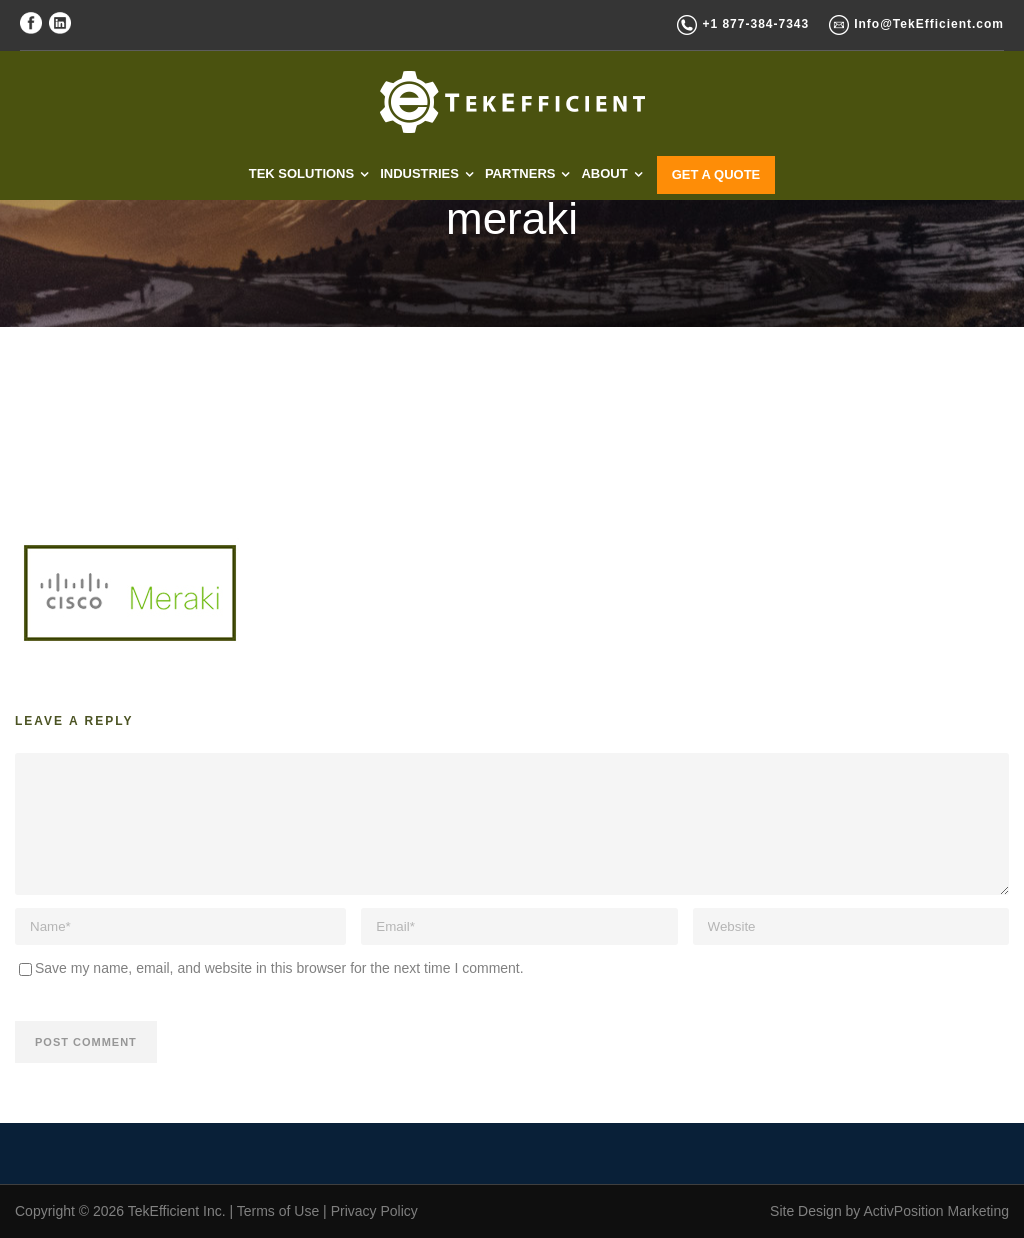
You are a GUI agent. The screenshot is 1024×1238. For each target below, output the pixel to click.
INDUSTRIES (419, 173)
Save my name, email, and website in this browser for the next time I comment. (279, 968)
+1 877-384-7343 (755, 24)
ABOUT (604, 173)
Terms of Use (278, 1211)
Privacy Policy (374, 1211)
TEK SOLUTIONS (301, 173)
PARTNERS (520, 173)
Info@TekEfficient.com (929, 24)
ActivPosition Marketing (936, 1211)
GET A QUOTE (716, 174)
